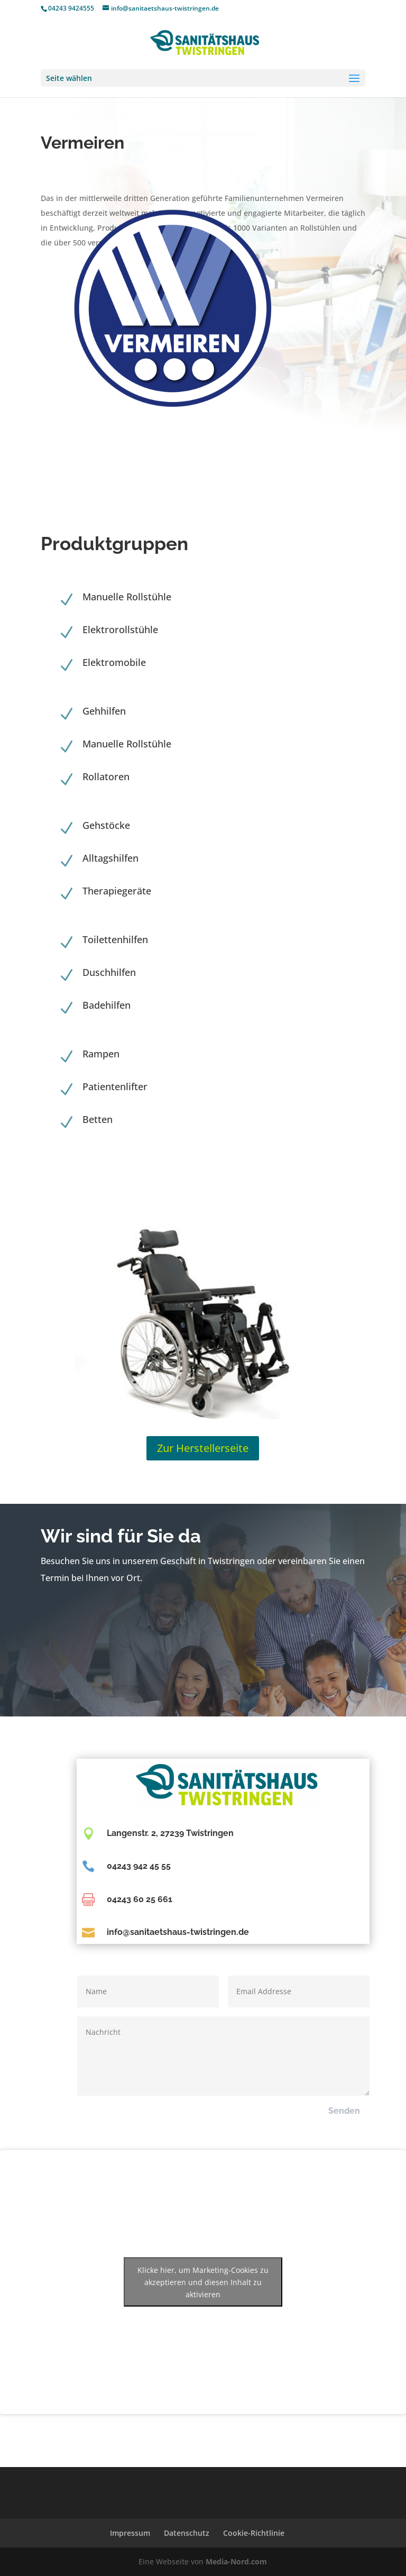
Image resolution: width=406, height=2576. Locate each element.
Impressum (130, 2533)
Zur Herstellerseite (202, 1448)
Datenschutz (186, 2533)
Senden (344, 2111)
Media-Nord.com (236, 2561)
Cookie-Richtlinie (253, 2533)
